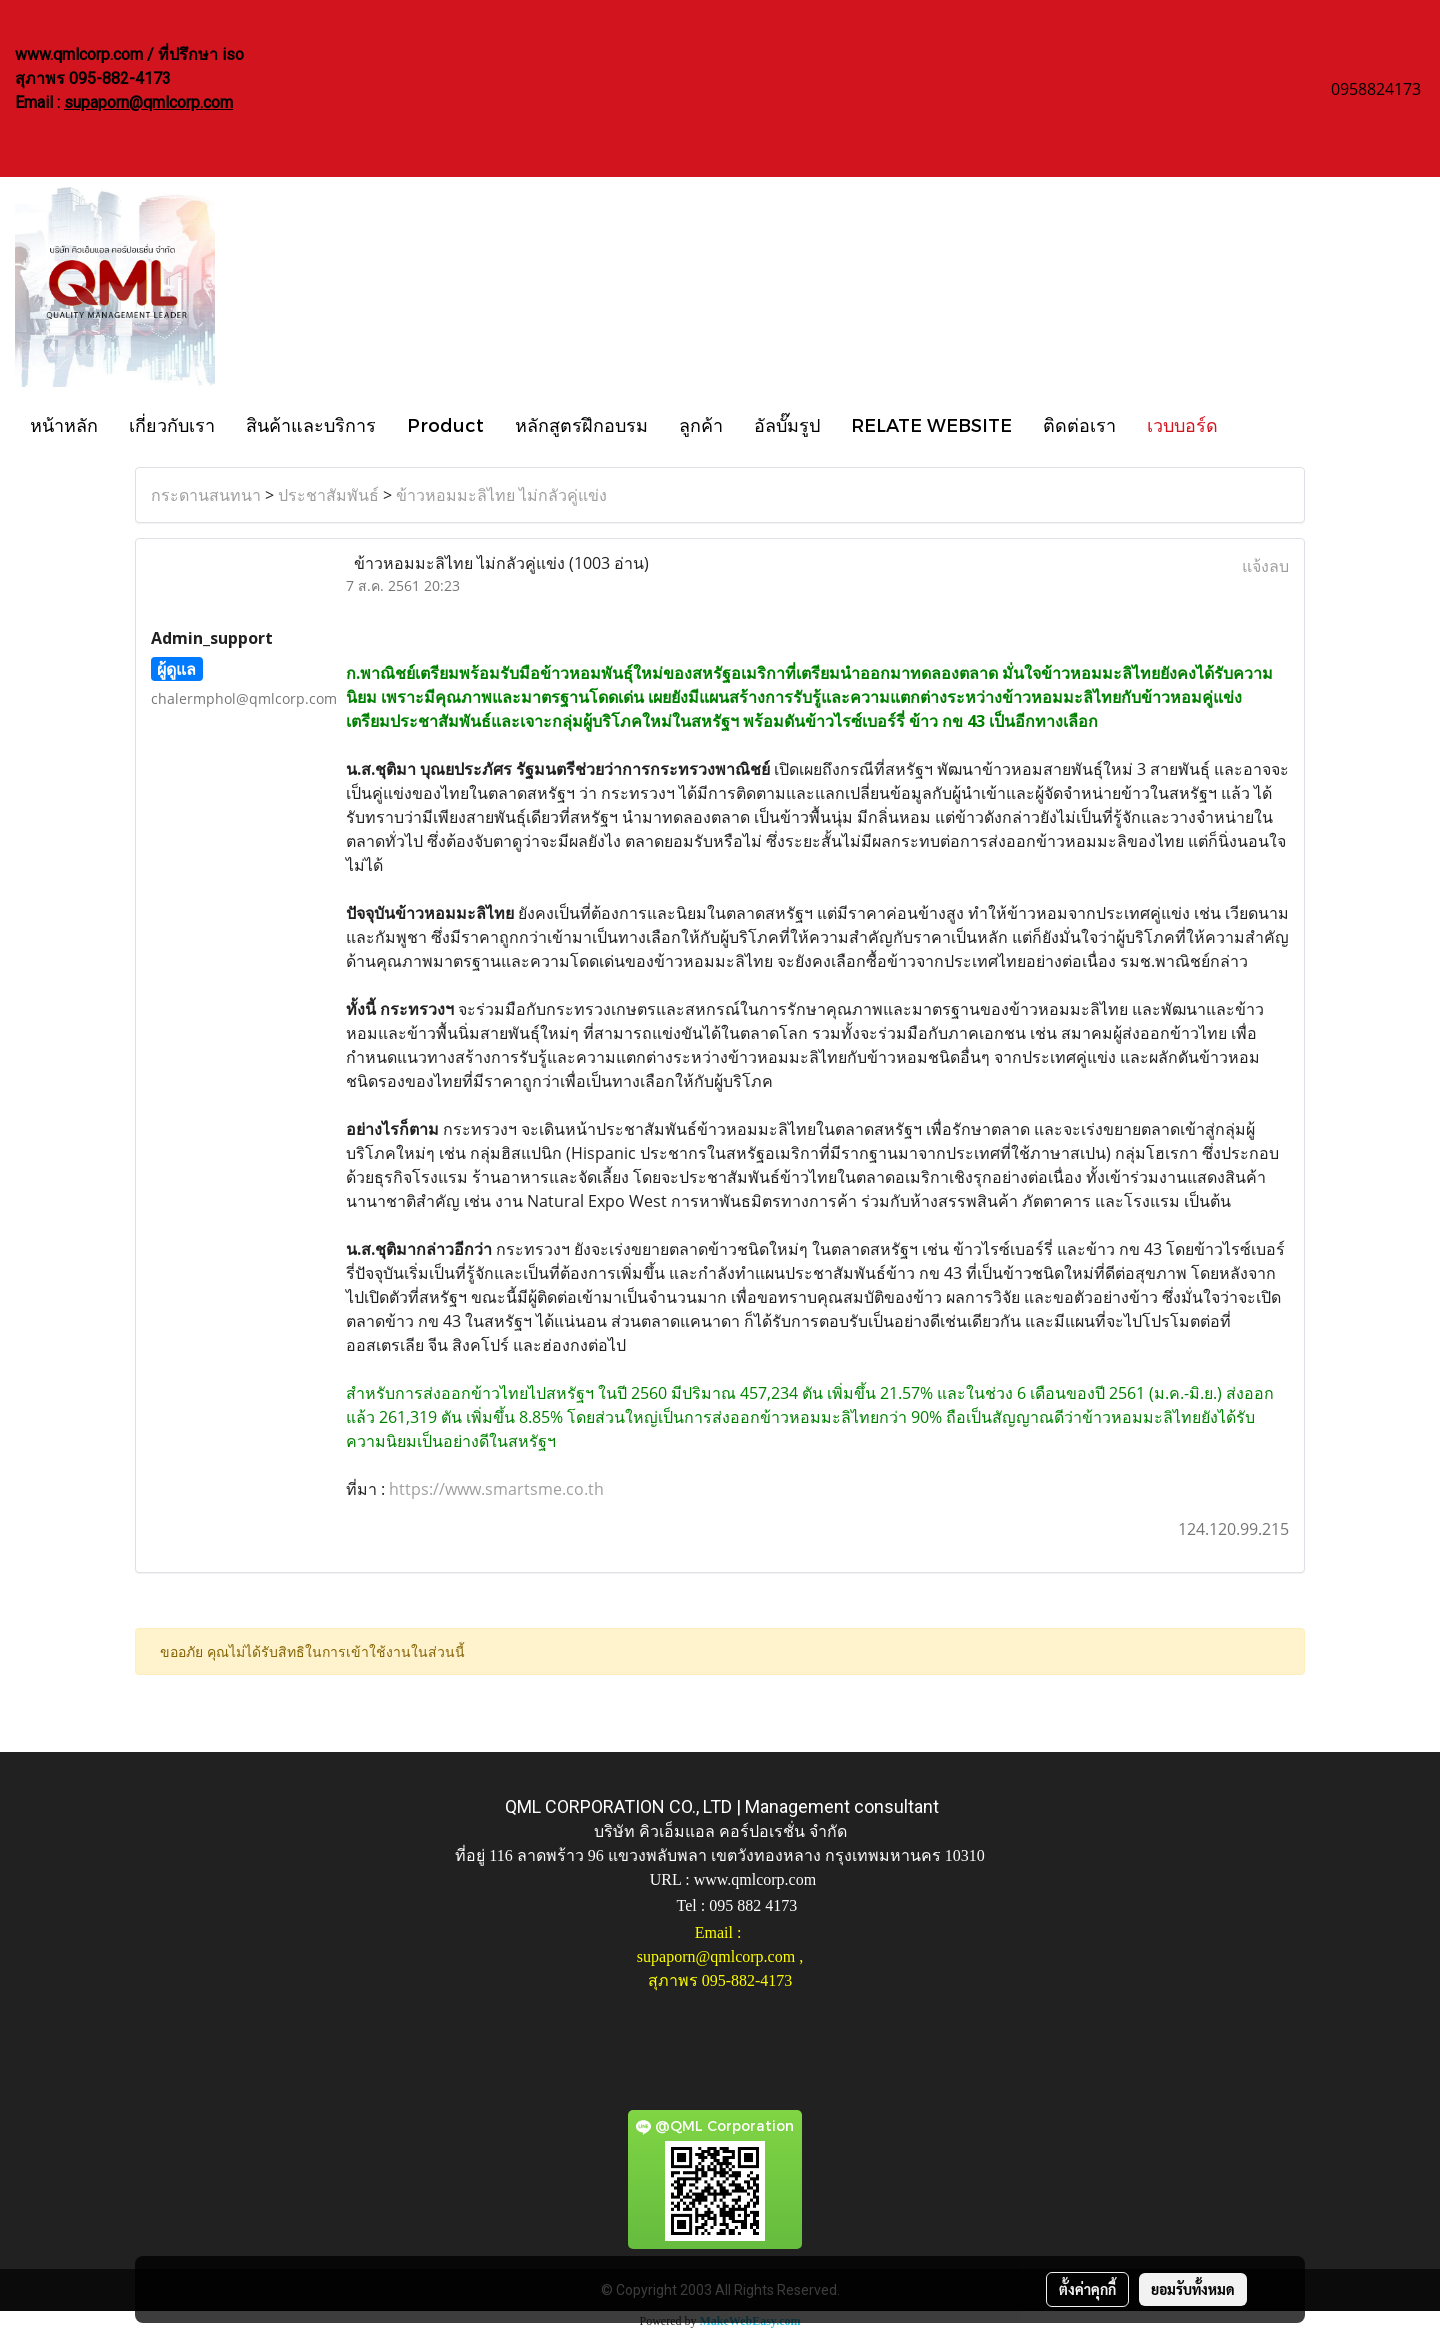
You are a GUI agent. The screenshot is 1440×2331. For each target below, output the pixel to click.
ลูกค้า (701, 424)
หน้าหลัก (64, 424)
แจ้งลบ (1265, 566)
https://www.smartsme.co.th (496, 1489)
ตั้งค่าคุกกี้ (1087, 2289)
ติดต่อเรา (1079, 424)
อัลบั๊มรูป (787, 424)
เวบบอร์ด (1182, 424)
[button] (1251, 424)
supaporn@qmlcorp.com (148, 102)
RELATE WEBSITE (931, 424)
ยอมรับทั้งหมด (1193, 2289)
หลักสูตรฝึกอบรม (581, 424)
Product (445, 424)
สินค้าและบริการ (311, 424)
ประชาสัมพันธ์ (328, 495)
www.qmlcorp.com (755, 1879)
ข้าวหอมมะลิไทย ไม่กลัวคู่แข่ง (501, 495)
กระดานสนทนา (206, 495)
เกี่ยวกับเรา (172, 424)
